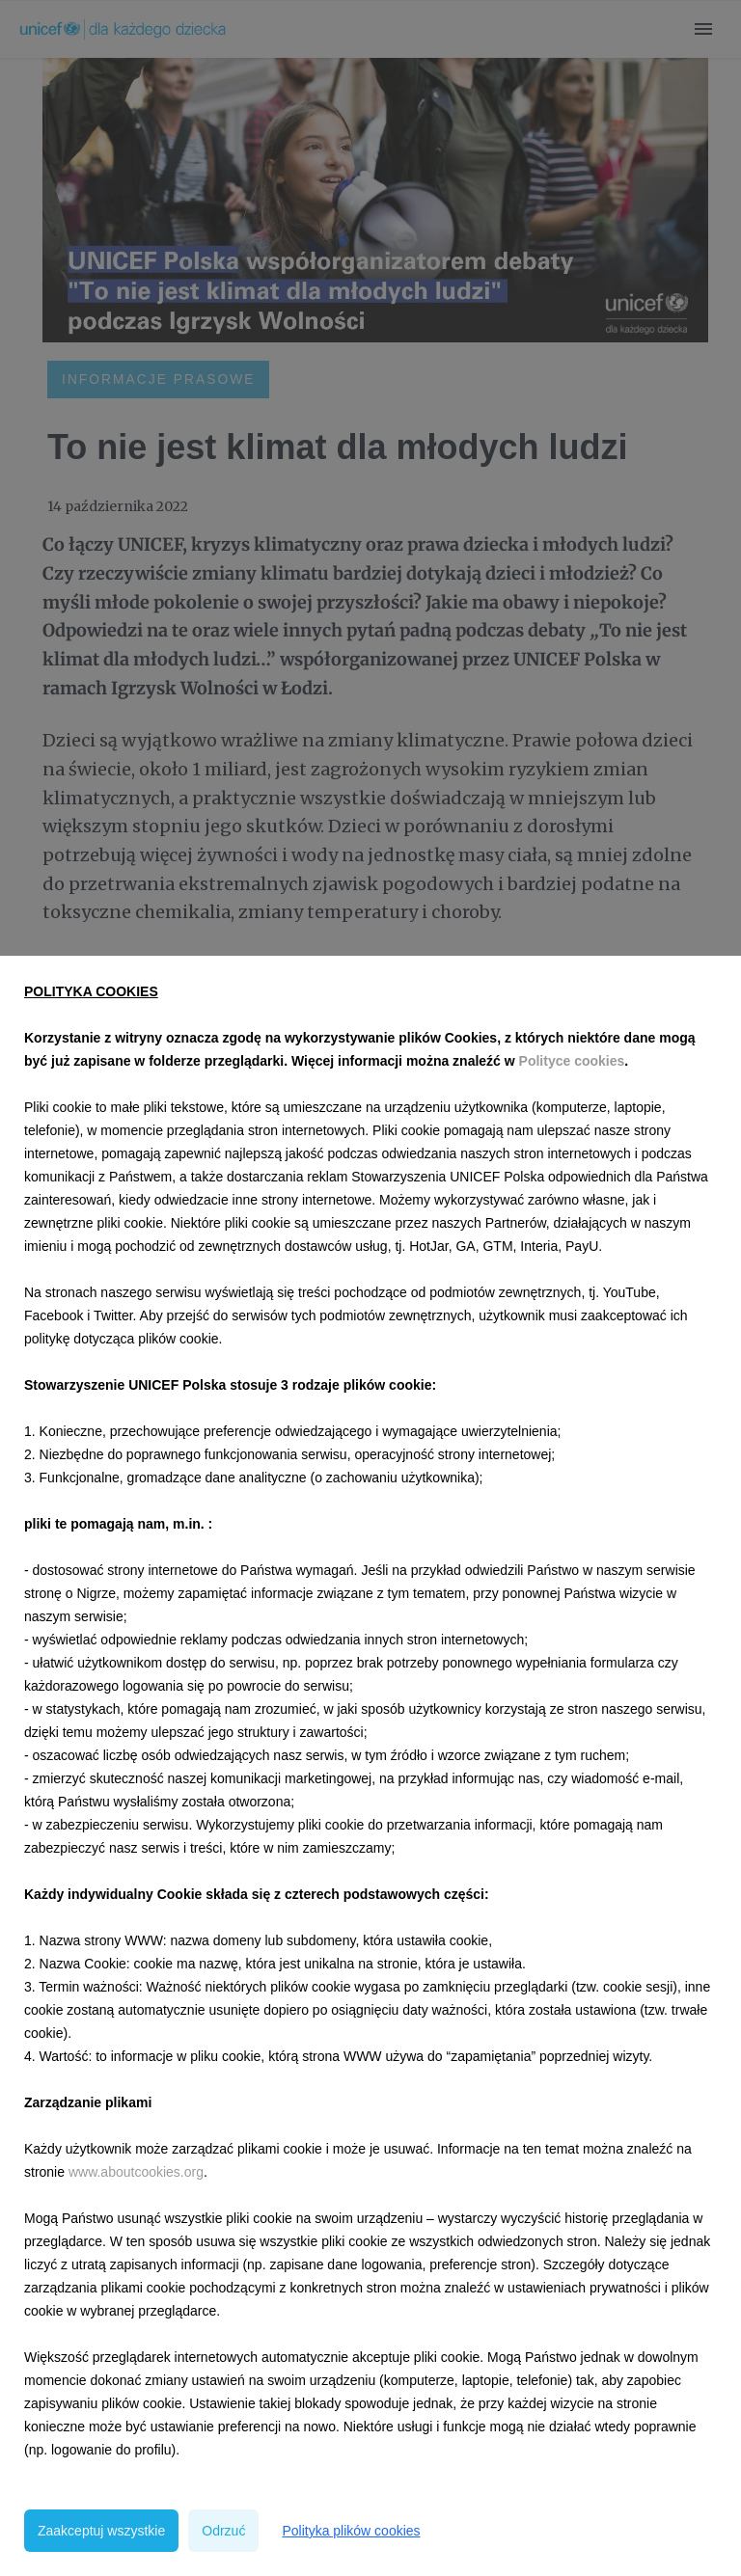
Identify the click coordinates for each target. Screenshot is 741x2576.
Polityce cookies (572, 1061)
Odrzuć (223, 2530)
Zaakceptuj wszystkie (101, 2530)
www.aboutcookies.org (136, 2172)
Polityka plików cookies (351, 2530)
